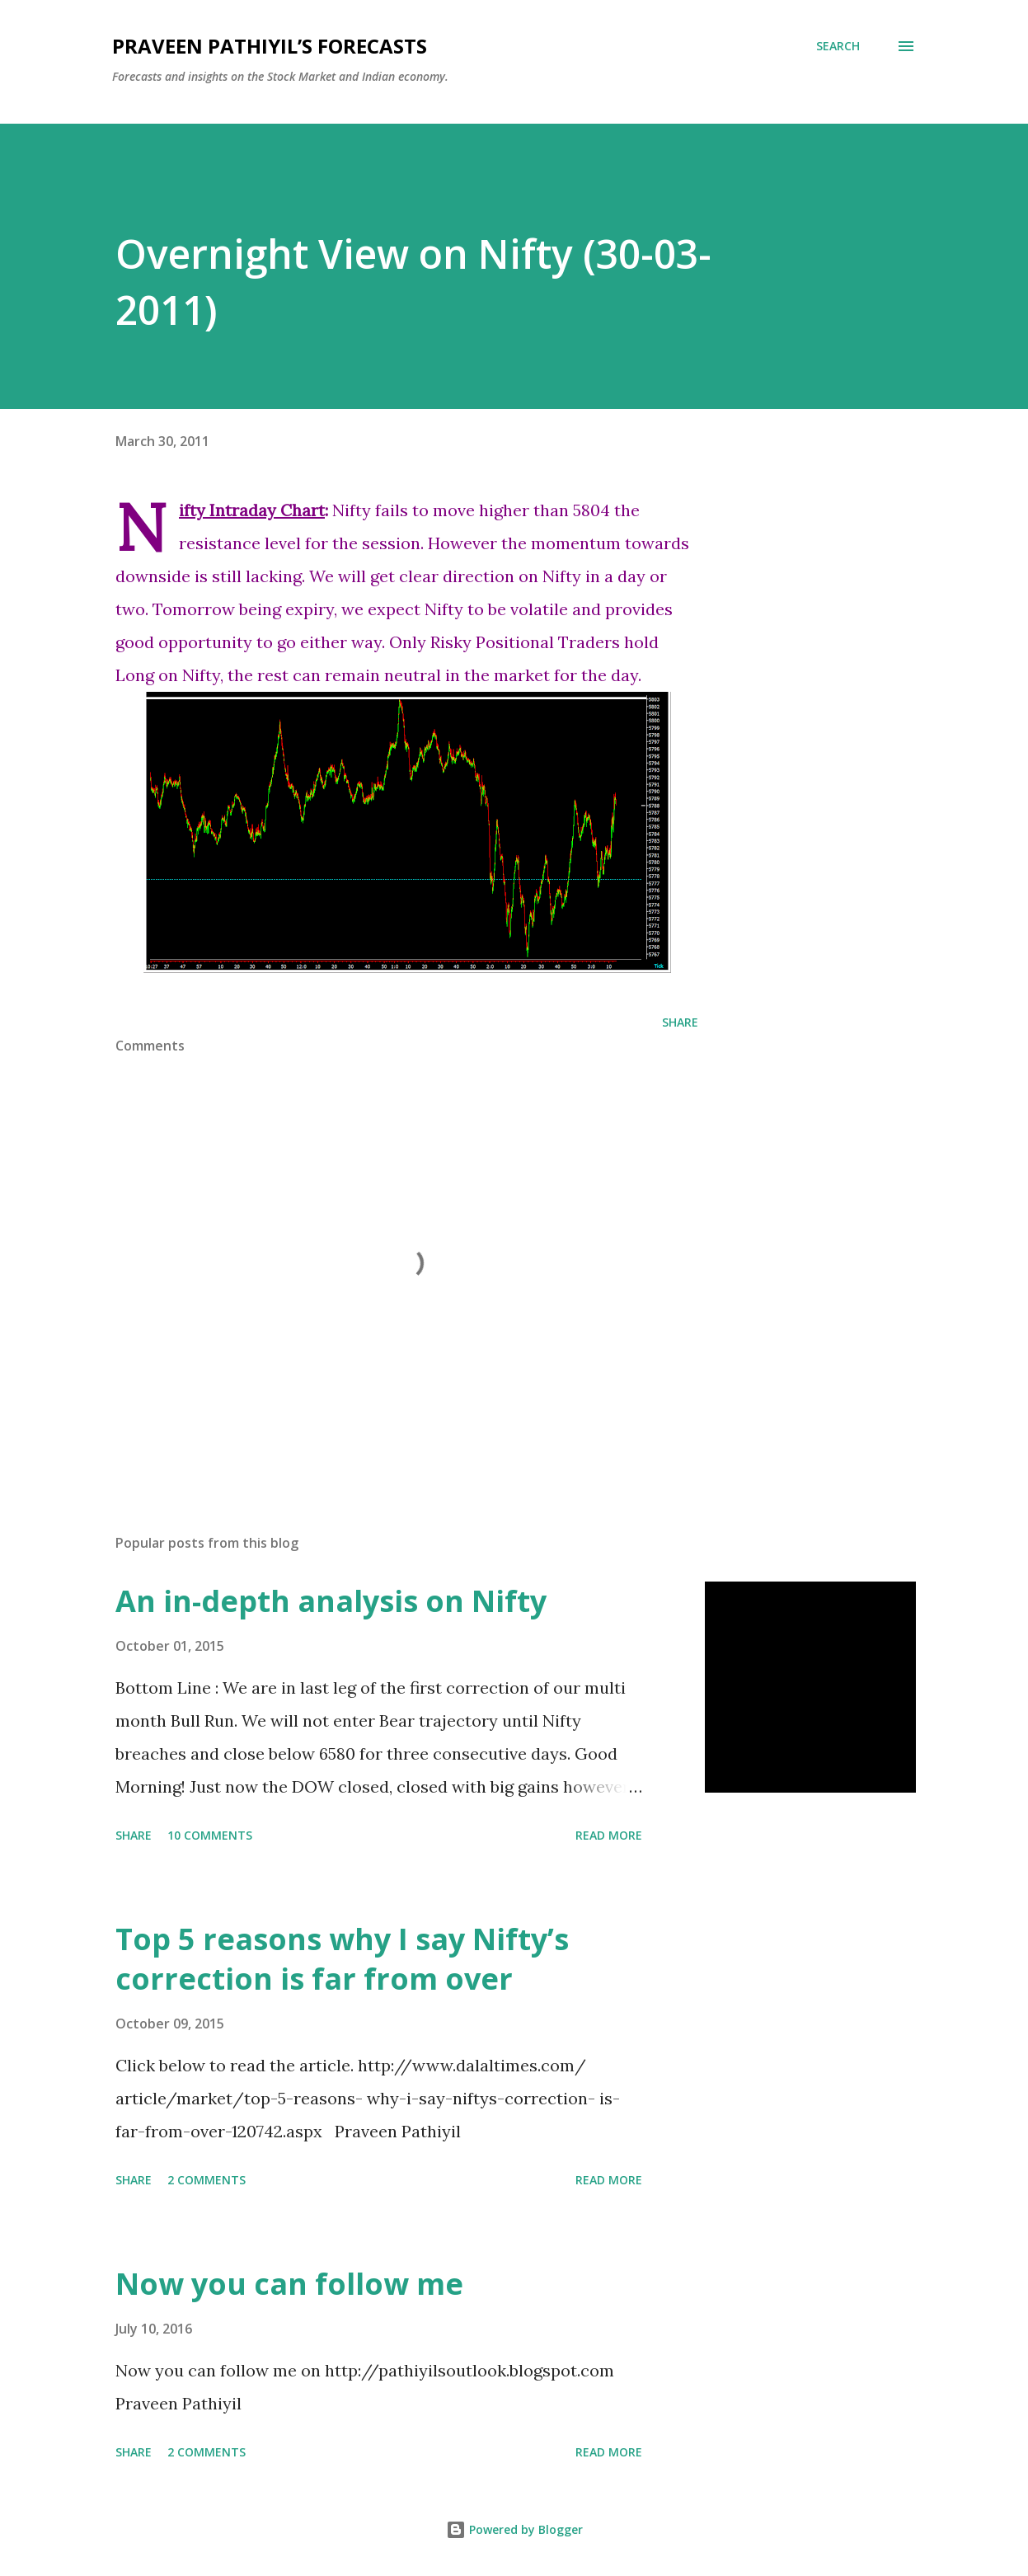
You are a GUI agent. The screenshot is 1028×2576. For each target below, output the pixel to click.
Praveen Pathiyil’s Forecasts (269, 45)
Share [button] (680, 1022)
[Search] (838, 46)
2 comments (206, 2180)
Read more (608, 1835)
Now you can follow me (289, 2283)
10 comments (209, 1835)
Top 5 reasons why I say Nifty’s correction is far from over (342, 1959)
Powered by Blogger (514, 2529)
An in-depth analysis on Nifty (331, 1601)
